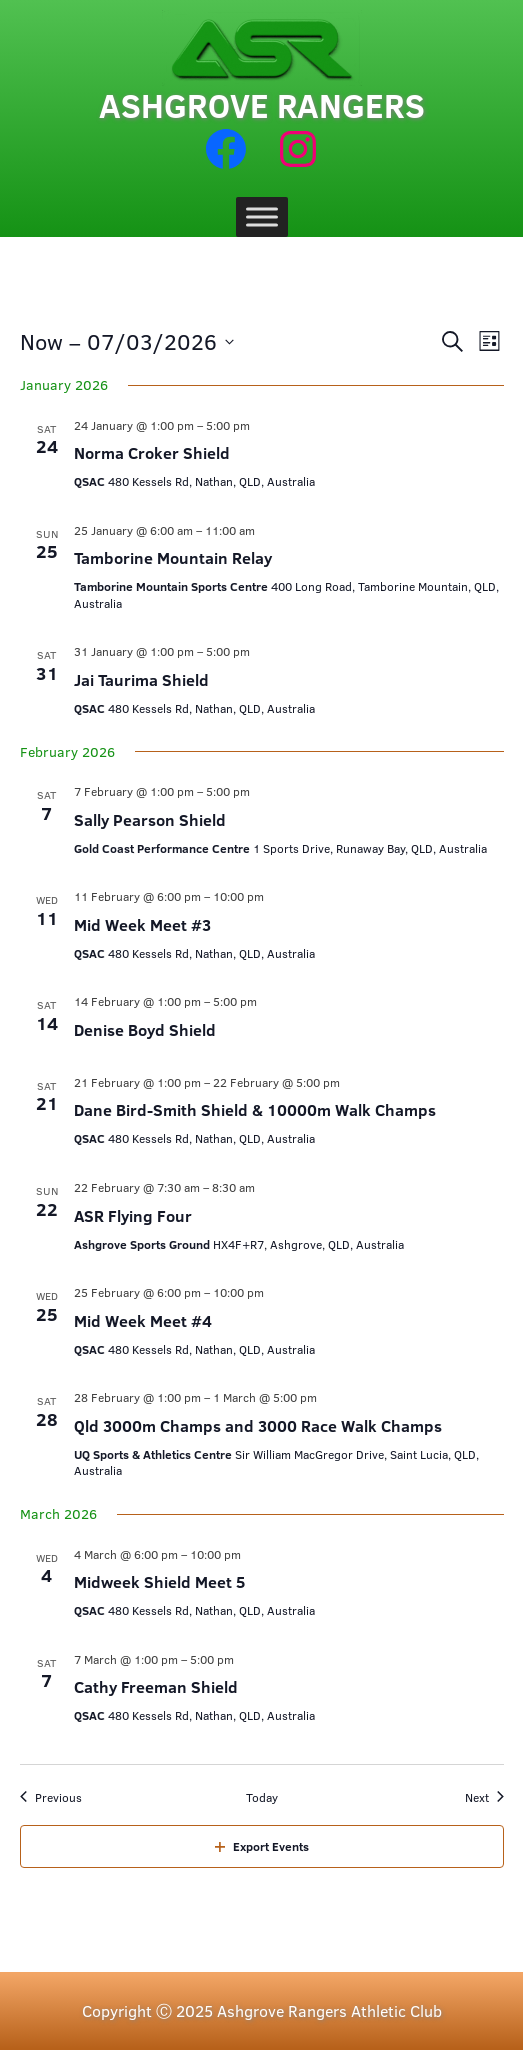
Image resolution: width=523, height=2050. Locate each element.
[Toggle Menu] (262, 216)
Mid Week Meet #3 (142, 924)
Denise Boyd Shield (145, 1029)
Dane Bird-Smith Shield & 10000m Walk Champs (255, 1109)
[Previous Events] (51, 1797)
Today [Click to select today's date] (262, 1797)
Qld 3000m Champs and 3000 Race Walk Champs (258, 1425)
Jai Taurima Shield (141, 679)
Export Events (262, 1846)
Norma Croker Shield (152, 452)
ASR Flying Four (133, 1215)
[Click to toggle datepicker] (127, 341)
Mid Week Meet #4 (143, 1320)
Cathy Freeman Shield (156, 1686)
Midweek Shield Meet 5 (159, 1581)
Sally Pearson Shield (150, 819)
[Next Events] (484, 1797)
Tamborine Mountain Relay (173, 557)
